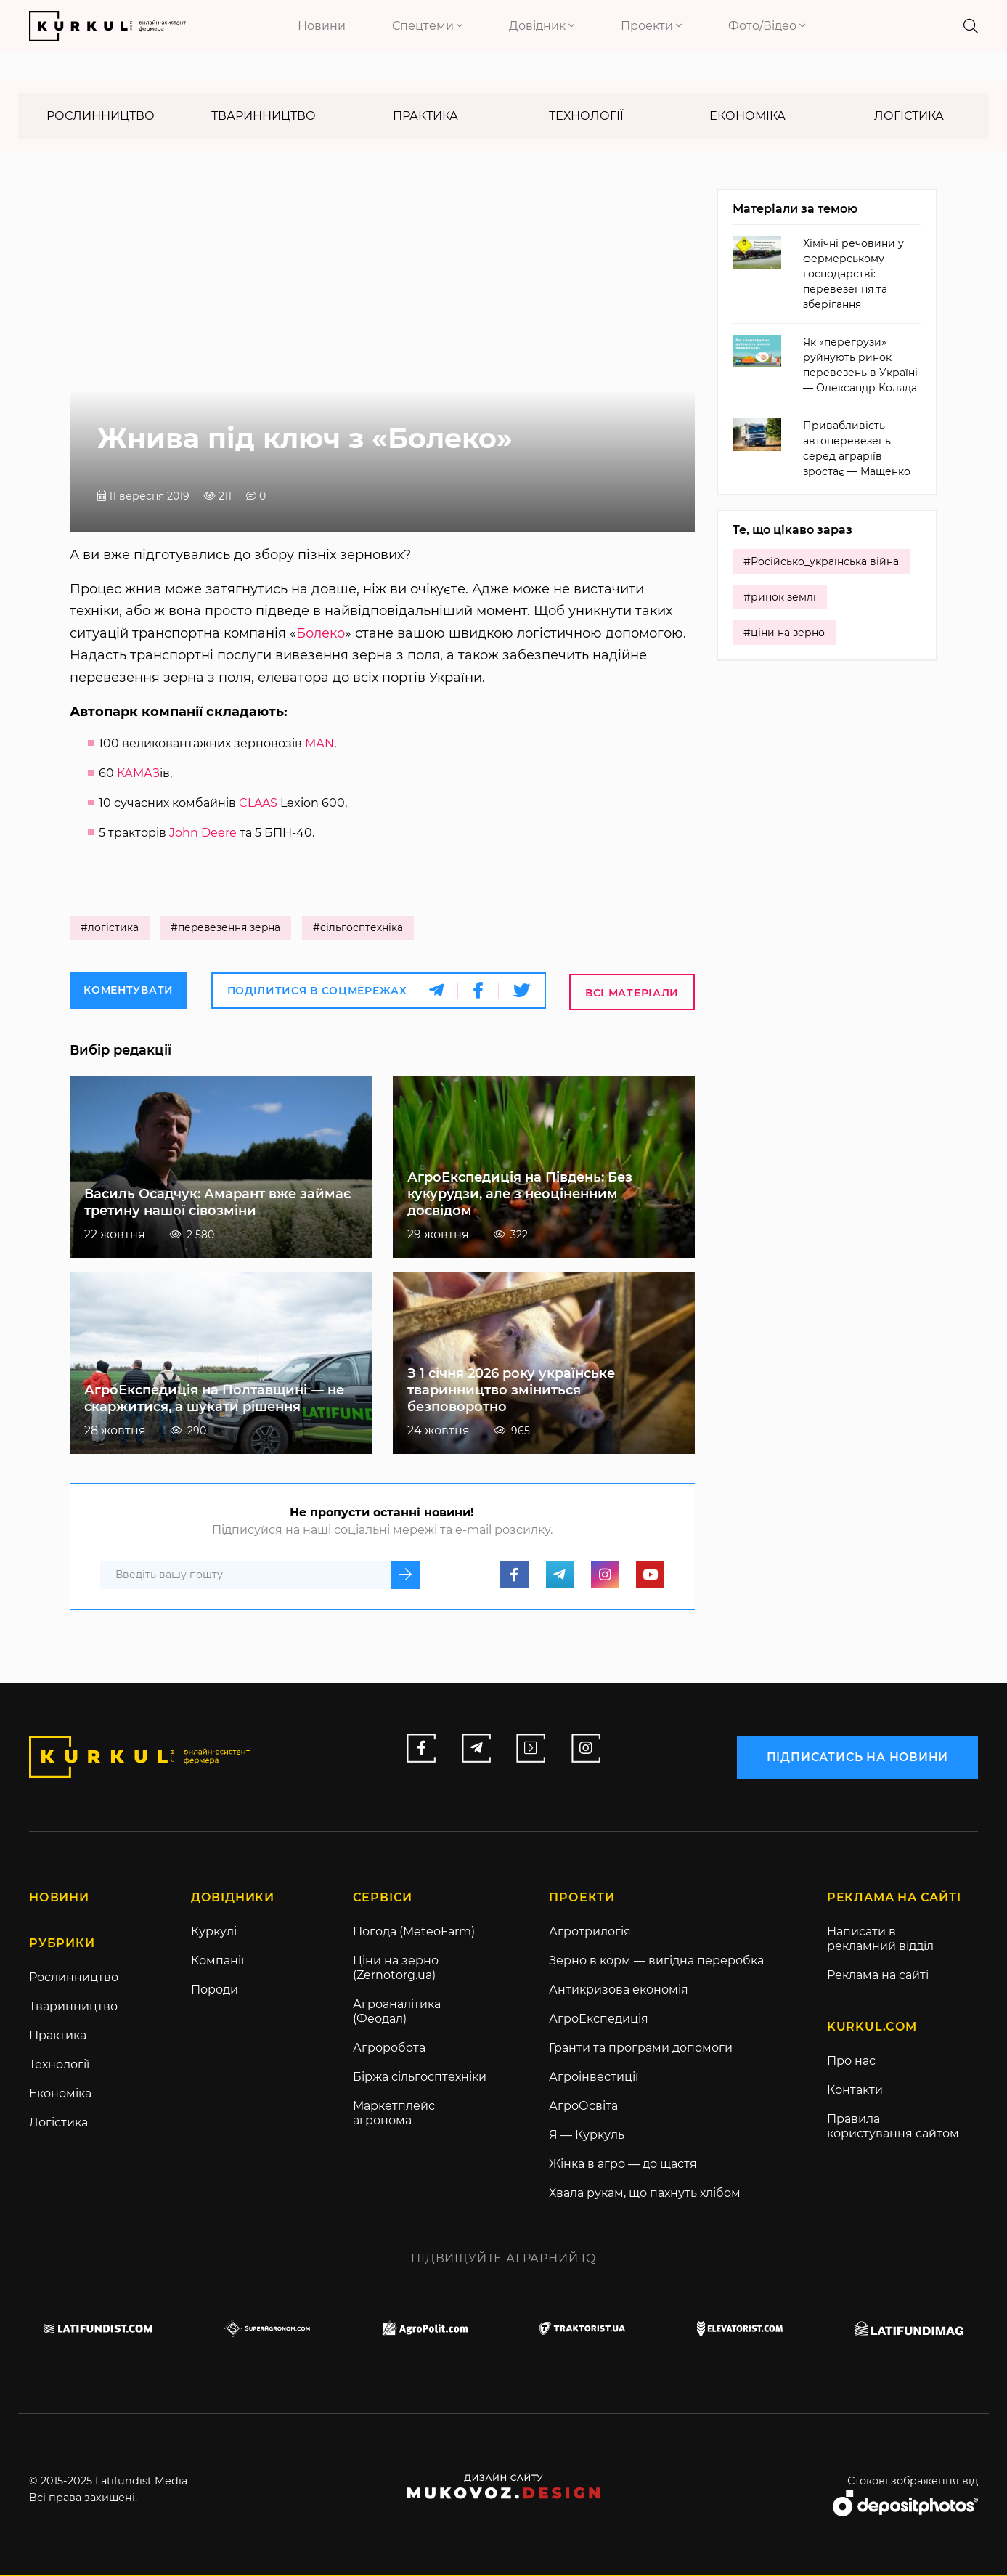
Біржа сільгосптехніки (419, 2077)
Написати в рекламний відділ (880, 1939)
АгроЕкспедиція (598, 2019)
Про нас (851, 2062)
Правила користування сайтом (893, 2127)
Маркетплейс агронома (394, 2114)
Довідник (541, 26)
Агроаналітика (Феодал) (397, 2012)
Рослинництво (100, 116)
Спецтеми (427, 26)
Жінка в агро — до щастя (623, 2164)
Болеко (320, 634)
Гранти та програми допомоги (641, 2048)
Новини (322, 26)
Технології (586, 116)
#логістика (110, 928)
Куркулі (214, 1932)
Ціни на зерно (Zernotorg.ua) (396, 1968)
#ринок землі (779, 598)
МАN (319, 744)
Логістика (909, 116)
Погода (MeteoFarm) (414, 1932)
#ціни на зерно (784, 634)
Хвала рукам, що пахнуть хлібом (645, 2194)
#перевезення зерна (227, 928)
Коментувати (129, 991)
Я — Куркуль (586, 2135)
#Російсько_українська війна (821, 562)
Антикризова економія (618, 1990)
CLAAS (258, 803)
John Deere (203, 833)
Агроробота (389, 2048)
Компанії (217, 1961)
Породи (214, 1990)
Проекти (651, 26)
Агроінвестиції (593, 2077)
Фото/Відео (766, 26)
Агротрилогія (590, 1932)
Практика (425, 116)
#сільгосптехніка (361, 928)
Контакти (855, 2091)
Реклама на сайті (878, 1976)
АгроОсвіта (583, 2106)
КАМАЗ (138, 774)
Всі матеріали (632, 992)
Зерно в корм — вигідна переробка (656, 1961)
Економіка (747, 116)
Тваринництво (263, 116)
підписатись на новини (857, 1756)
